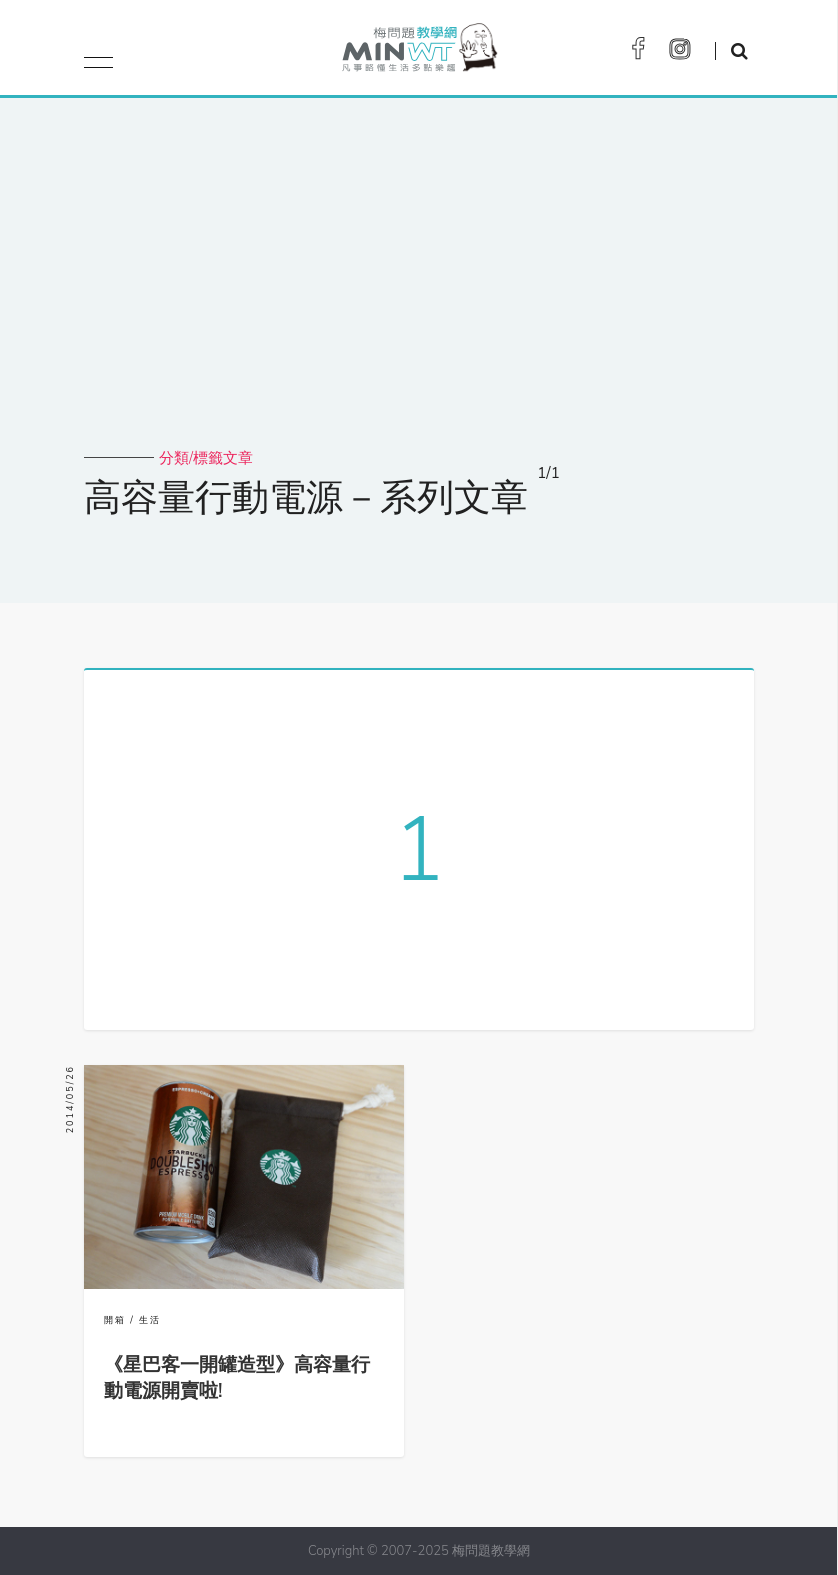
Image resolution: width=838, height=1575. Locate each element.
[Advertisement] (419, 298)
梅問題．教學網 (418, 52)
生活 (150, 1320)
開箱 (115, 1320)
